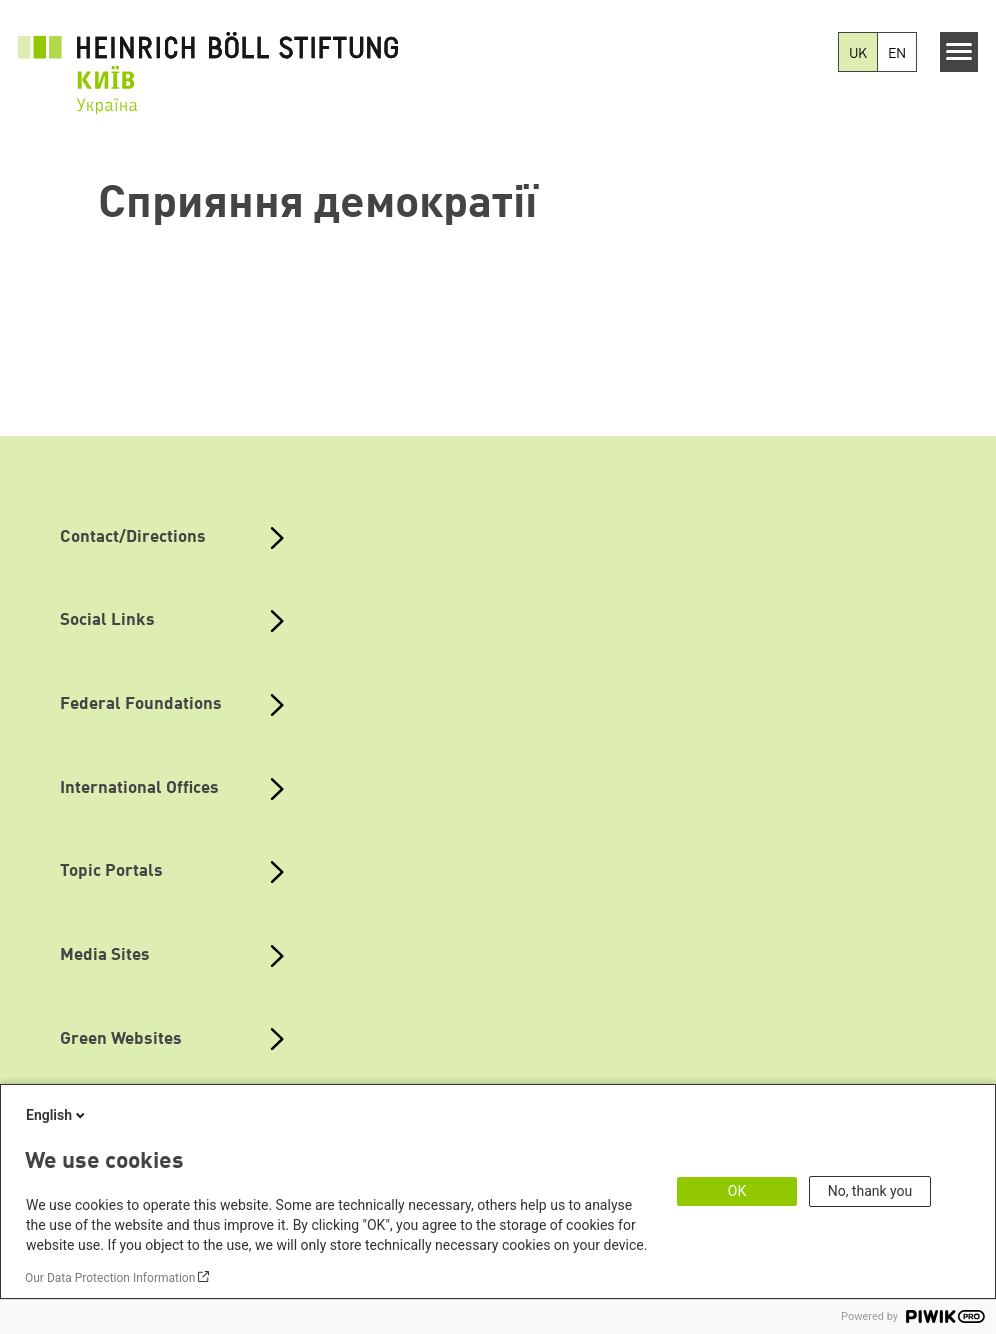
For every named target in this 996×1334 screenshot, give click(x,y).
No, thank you (870, 1191)
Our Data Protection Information (110, 1278)
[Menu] (959, 52)
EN (897, 54)
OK (737, 1191)
